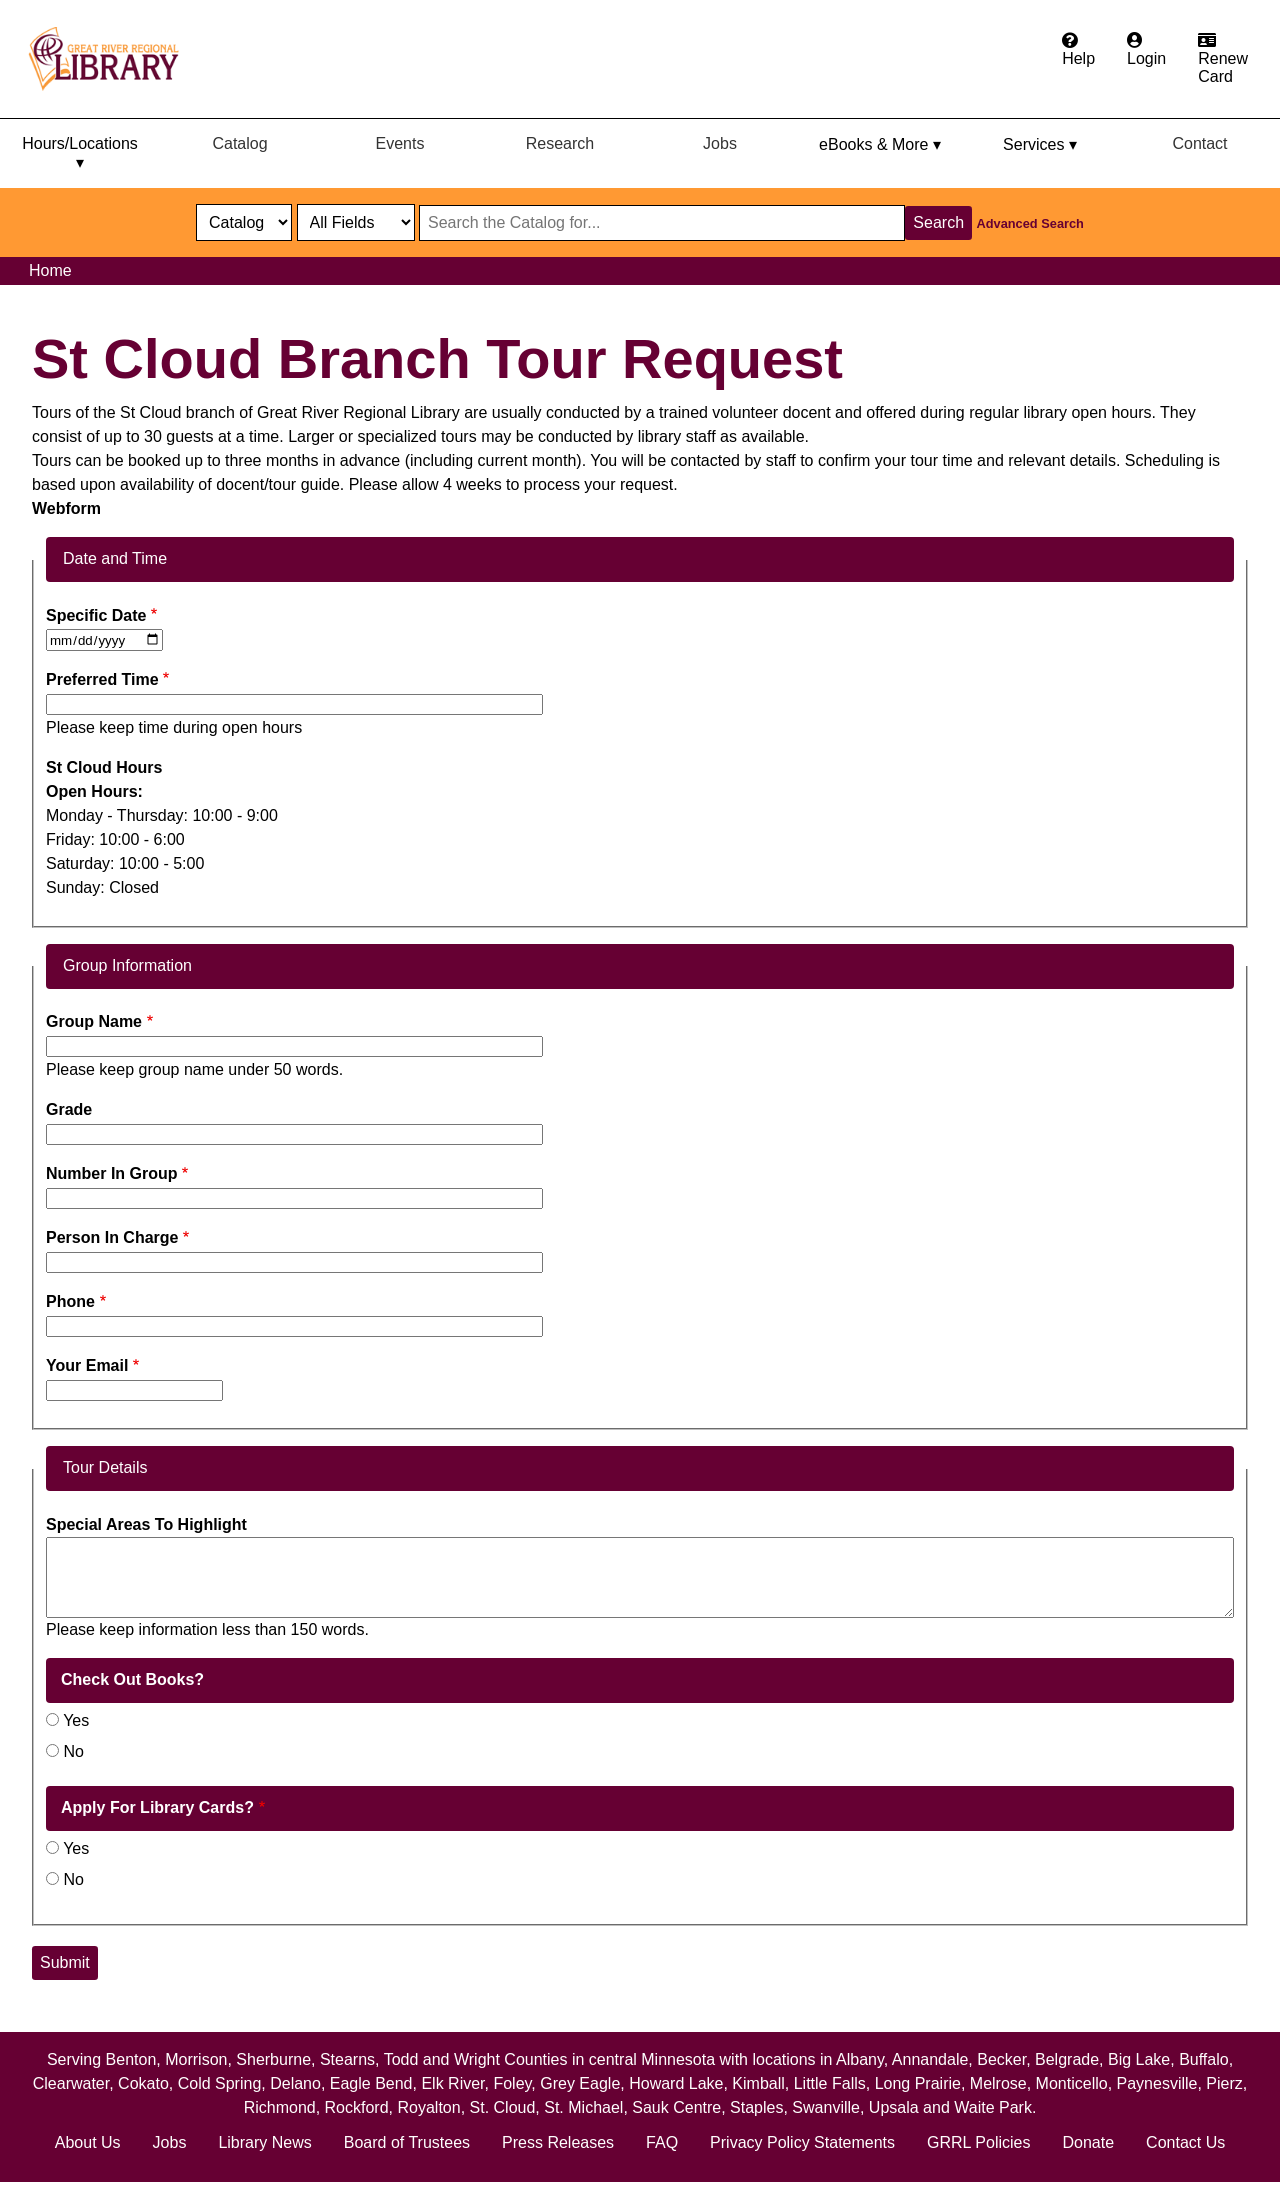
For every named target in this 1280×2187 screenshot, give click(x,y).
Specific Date (96, 615)
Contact (1199, 143)
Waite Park (993, 2107)
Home (50, 270)
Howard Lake (676, 2083)
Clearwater (71, 2083)
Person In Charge (112, 1237)
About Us (88, 2142)
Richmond (280, 2107)
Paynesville (1157, 2083)
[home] (113, 59)
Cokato (143, 2083)
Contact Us (1185, 2142)
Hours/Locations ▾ (80, 153)
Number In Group (112, 1173)
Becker (1001, 2059)
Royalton (428, 2107)
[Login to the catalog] (1146, 50)
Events (400, 143)
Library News (264, 2142)
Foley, (516, 2083)
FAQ (662, 2142)
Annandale (930, 2059)
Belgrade (1067, 2059)
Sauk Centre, (681, 2107)
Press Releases (558, 2142)
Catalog (239, 143)
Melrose (998, 2083)
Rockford (357, 2107)
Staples (756, 2107)
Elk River (452, 2083)
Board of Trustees (407, 2142)
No (73, 1751)
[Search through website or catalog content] (662, 223)
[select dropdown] (244, 222)
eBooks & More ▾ (880, 144)
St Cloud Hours (104, 767)
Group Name (94, 1021)
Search (938, 222)
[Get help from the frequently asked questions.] (1078, 50)
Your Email (87, 1365)
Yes (76, 1720)
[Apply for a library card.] (1223, 59)
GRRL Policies (978, 2142)
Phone (70, 1301)
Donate (1088, 2142)
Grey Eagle (580, 2083)
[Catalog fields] (356, 222)
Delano (295, 2083)
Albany (860, 2059)
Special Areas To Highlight (146, 1524)
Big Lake (1139, 2059)
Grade (69, 1109)
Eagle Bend (371, 2083)
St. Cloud (503, 2107)
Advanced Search (1030, 223)
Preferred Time (102, 679)
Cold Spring (220, 2083)
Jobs (720, 143)
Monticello (1072, 2083)
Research (560, 143)
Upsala (894, 2107)
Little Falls (830, 2083)
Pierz (1224, 2083)
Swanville (826, 2107)
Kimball (758, 2083)
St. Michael (583, 2107)
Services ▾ (1040, 144)
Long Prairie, (922, 2083)
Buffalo (1204, 2059)
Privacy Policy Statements (802, 2142)
